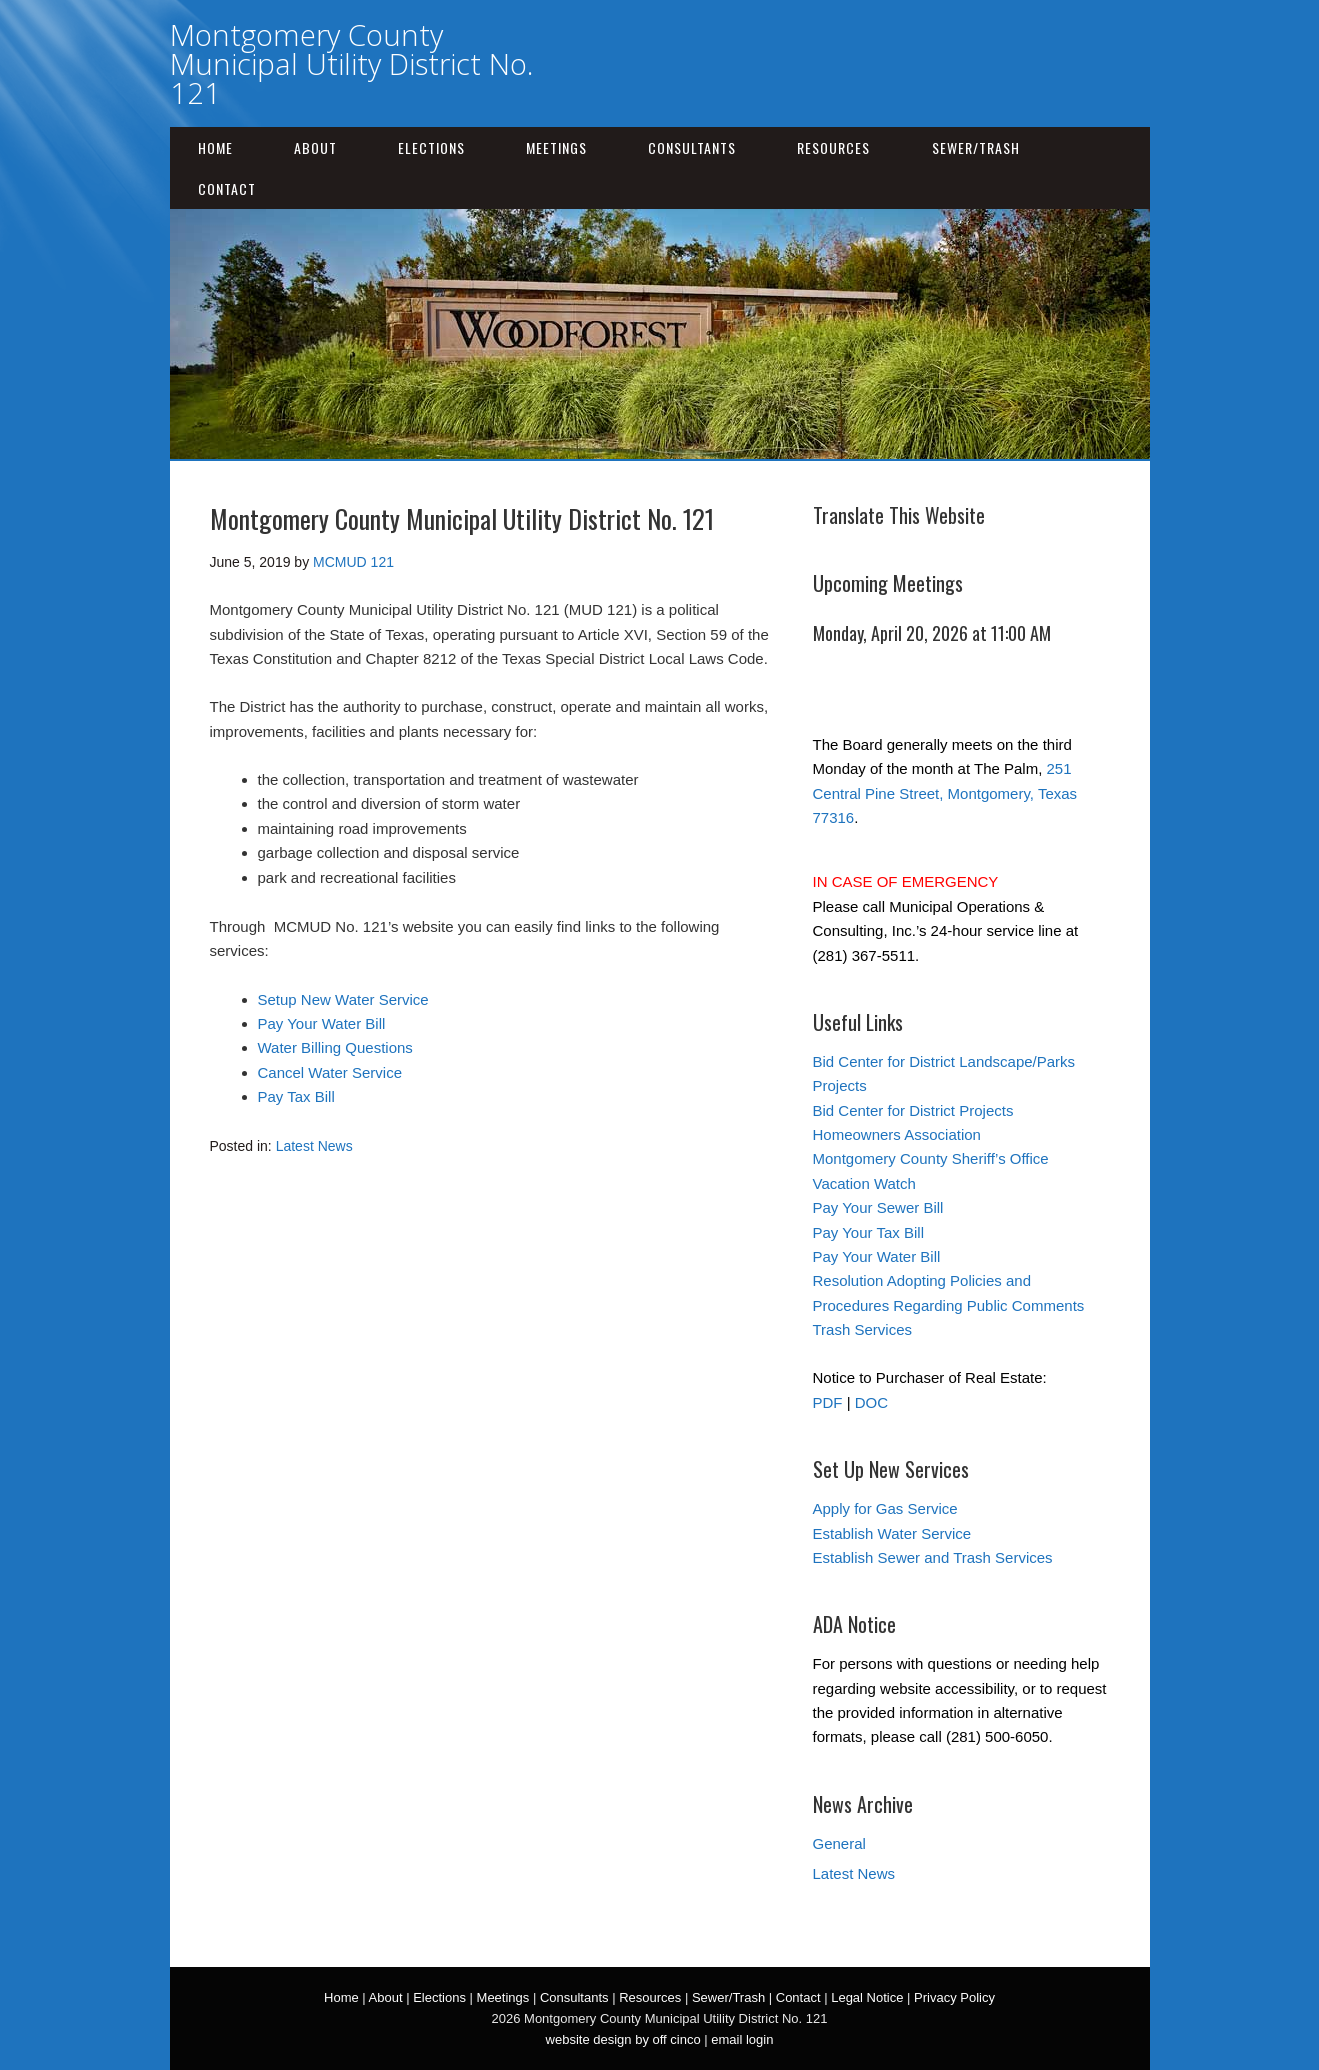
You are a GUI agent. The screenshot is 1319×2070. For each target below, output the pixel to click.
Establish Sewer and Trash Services (933, 1557)
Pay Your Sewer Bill (878, 1207)
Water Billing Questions (335, 1047)
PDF (828, 1402)
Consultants (692, 147)
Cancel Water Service (330, 1072)
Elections (431, 147)
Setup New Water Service (343, 999)
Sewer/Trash (976, 147)
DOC (871, 1402)
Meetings (556, 147)
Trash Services (862, 1329)
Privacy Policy (954, 1997)
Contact (227, 188)
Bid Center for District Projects (913, 1110)
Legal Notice (867, 1997)
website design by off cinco (623, 2039)
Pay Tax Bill (296, 1096)
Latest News (314, 1146)
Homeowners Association (897, 1134)
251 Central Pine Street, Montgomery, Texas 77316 (945, 793)
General (839, 1843)
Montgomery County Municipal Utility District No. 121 (351, 63)
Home (215, 147)
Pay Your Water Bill (322, 1023)
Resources (833, 147)
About (315, 147)
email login (742, 2039)
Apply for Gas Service (885, 1508)
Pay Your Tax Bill (868, 1232)
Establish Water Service (892, 1533)
